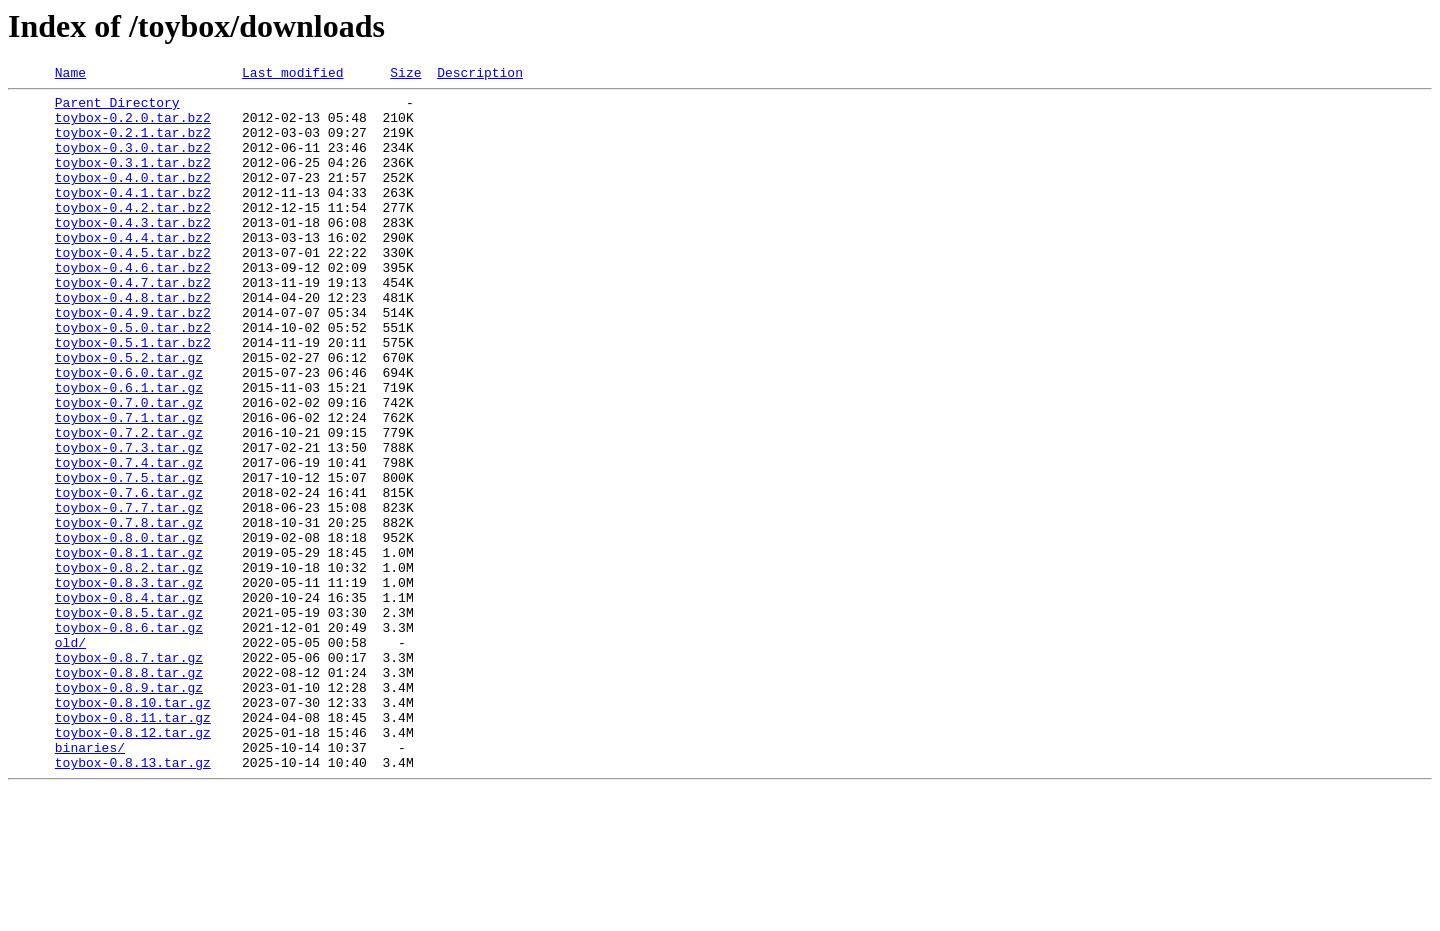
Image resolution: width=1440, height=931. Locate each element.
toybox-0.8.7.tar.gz (129, 774)
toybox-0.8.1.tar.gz (129, 648)
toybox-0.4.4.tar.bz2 (133, 270)
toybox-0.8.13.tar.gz (133, 900)
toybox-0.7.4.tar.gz (129, 540)
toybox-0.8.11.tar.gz (133, 846)
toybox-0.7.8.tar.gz (129, 612)
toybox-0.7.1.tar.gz (129, 486)
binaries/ (90, 882)
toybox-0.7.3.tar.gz (129, 522)
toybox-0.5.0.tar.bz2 (133, 378)
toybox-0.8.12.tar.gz (133, 864)
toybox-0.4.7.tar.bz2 (133, 324)
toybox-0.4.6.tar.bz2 (133, 306)
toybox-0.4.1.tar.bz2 (133, 216)
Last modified (292, 75)
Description (480, 75)
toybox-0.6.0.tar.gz (129, 432)
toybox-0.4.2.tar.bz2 (133, 234)
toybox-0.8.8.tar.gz (129, 792)
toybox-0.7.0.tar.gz (129, 468)
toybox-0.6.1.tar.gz (129, 450)
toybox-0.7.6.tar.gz (129, 576)
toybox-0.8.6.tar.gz (129, 738)
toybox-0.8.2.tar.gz (129, 666)
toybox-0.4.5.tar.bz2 (133, 288)
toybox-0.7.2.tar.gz (129, 504)
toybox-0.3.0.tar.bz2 (133, 162)
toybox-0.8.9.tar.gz (129, 810)
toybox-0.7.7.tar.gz (129, 594)
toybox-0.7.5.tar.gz (129, 558)
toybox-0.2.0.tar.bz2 (133, 126)
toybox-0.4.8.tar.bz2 (133, 342)
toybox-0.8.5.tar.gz (129, 720)
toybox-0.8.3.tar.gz (129, 684)
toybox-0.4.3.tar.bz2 (133, 252)
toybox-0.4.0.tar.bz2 (133, 198)
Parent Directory (117, 108)
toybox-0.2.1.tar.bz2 (133, 144)
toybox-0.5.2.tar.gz (129, 414)
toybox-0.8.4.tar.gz (129, 702)
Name (70, 75)
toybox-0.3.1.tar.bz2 (133, 180)
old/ (70, 756)
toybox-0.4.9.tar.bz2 (133, 360)
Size (405, 75)
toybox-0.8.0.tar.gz (129, 630)
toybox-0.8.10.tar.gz (133, 828)
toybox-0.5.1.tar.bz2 (133, 396)
